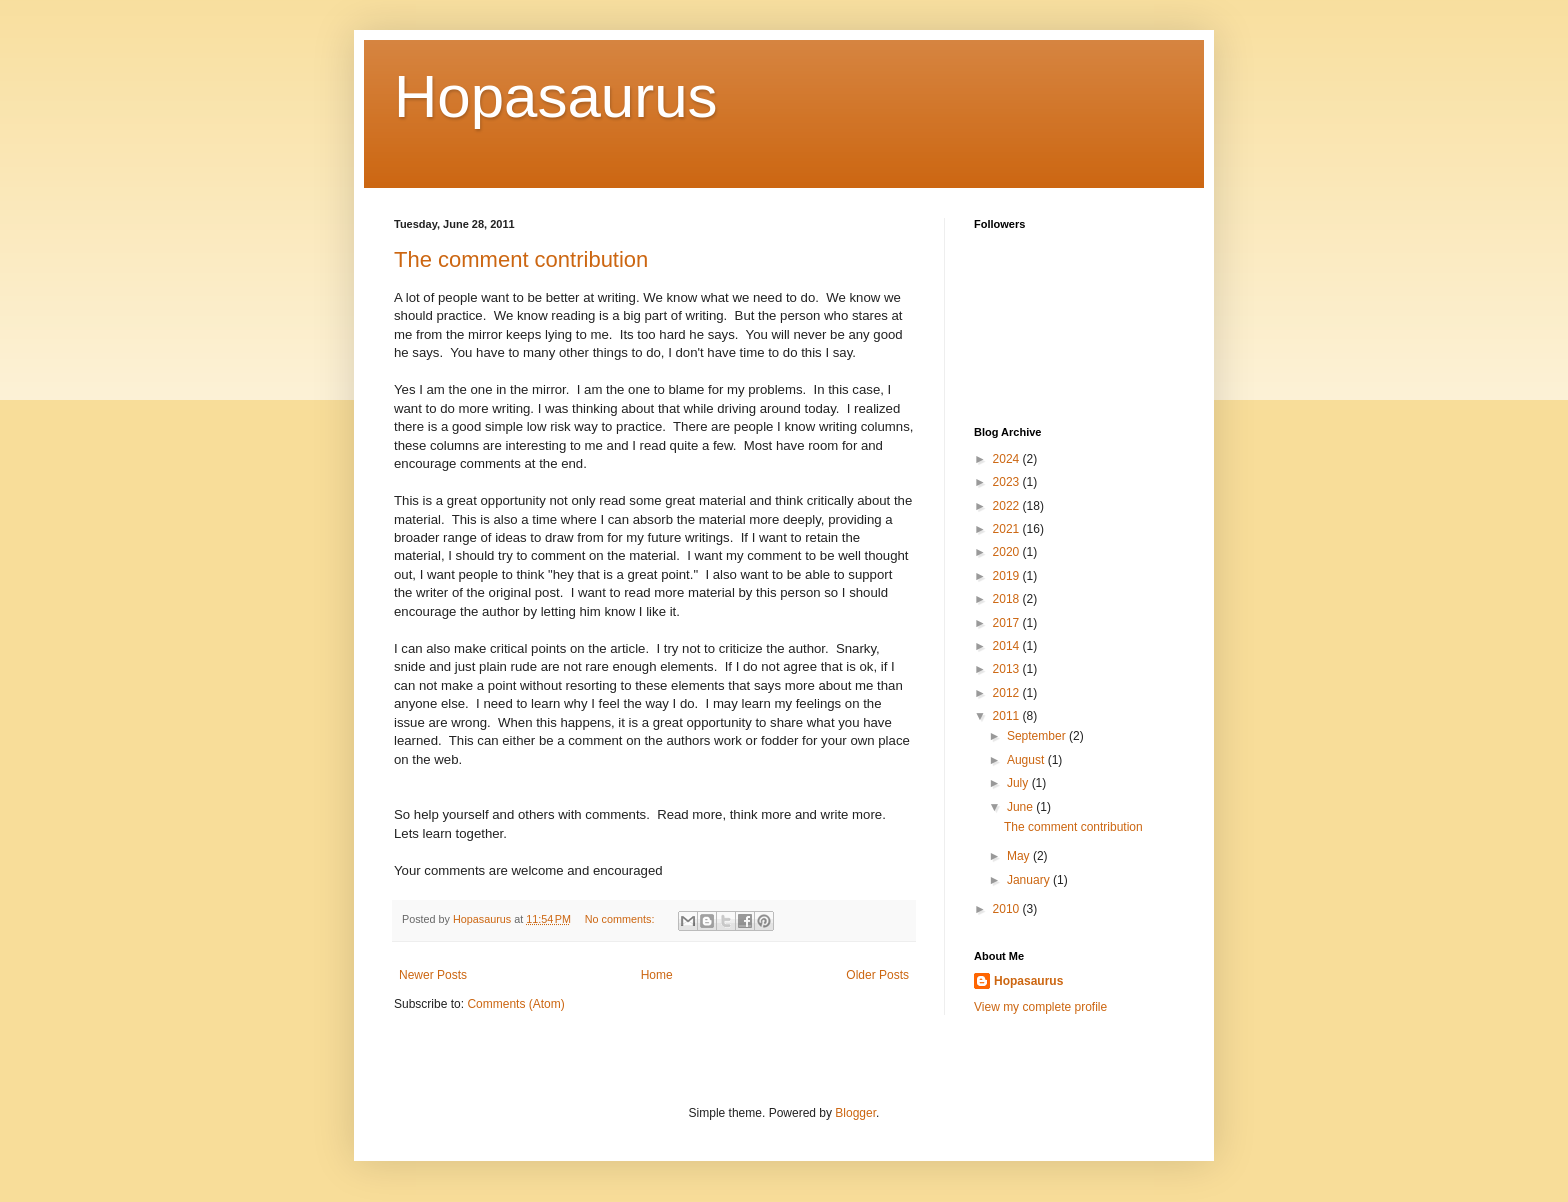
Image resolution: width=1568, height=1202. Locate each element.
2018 (1008, 599)
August (1027, 760)
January (1030, 880)
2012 (1008, 693)
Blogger (855, 1113)
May (1020, 856)
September (1038, 736)
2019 (1008, 576)
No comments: (621, 919)
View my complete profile (1040, 1007)
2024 (1008, 459)
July (1019, 783)
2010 (1008, 909)
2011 (1008, 716)
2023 (1008, 482)
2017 (1008, 623)
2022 (1008, 506)
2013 (1008, 669)
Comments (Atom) (515, 1004)
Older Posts (877, 975)
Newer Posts (433, 975)
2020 (1008, 552)
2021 (1008, 529)
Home (657, 975)
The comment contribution (521, 259)
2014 (1008, 646)
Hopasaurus (556, 96)
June (1021, 807)
